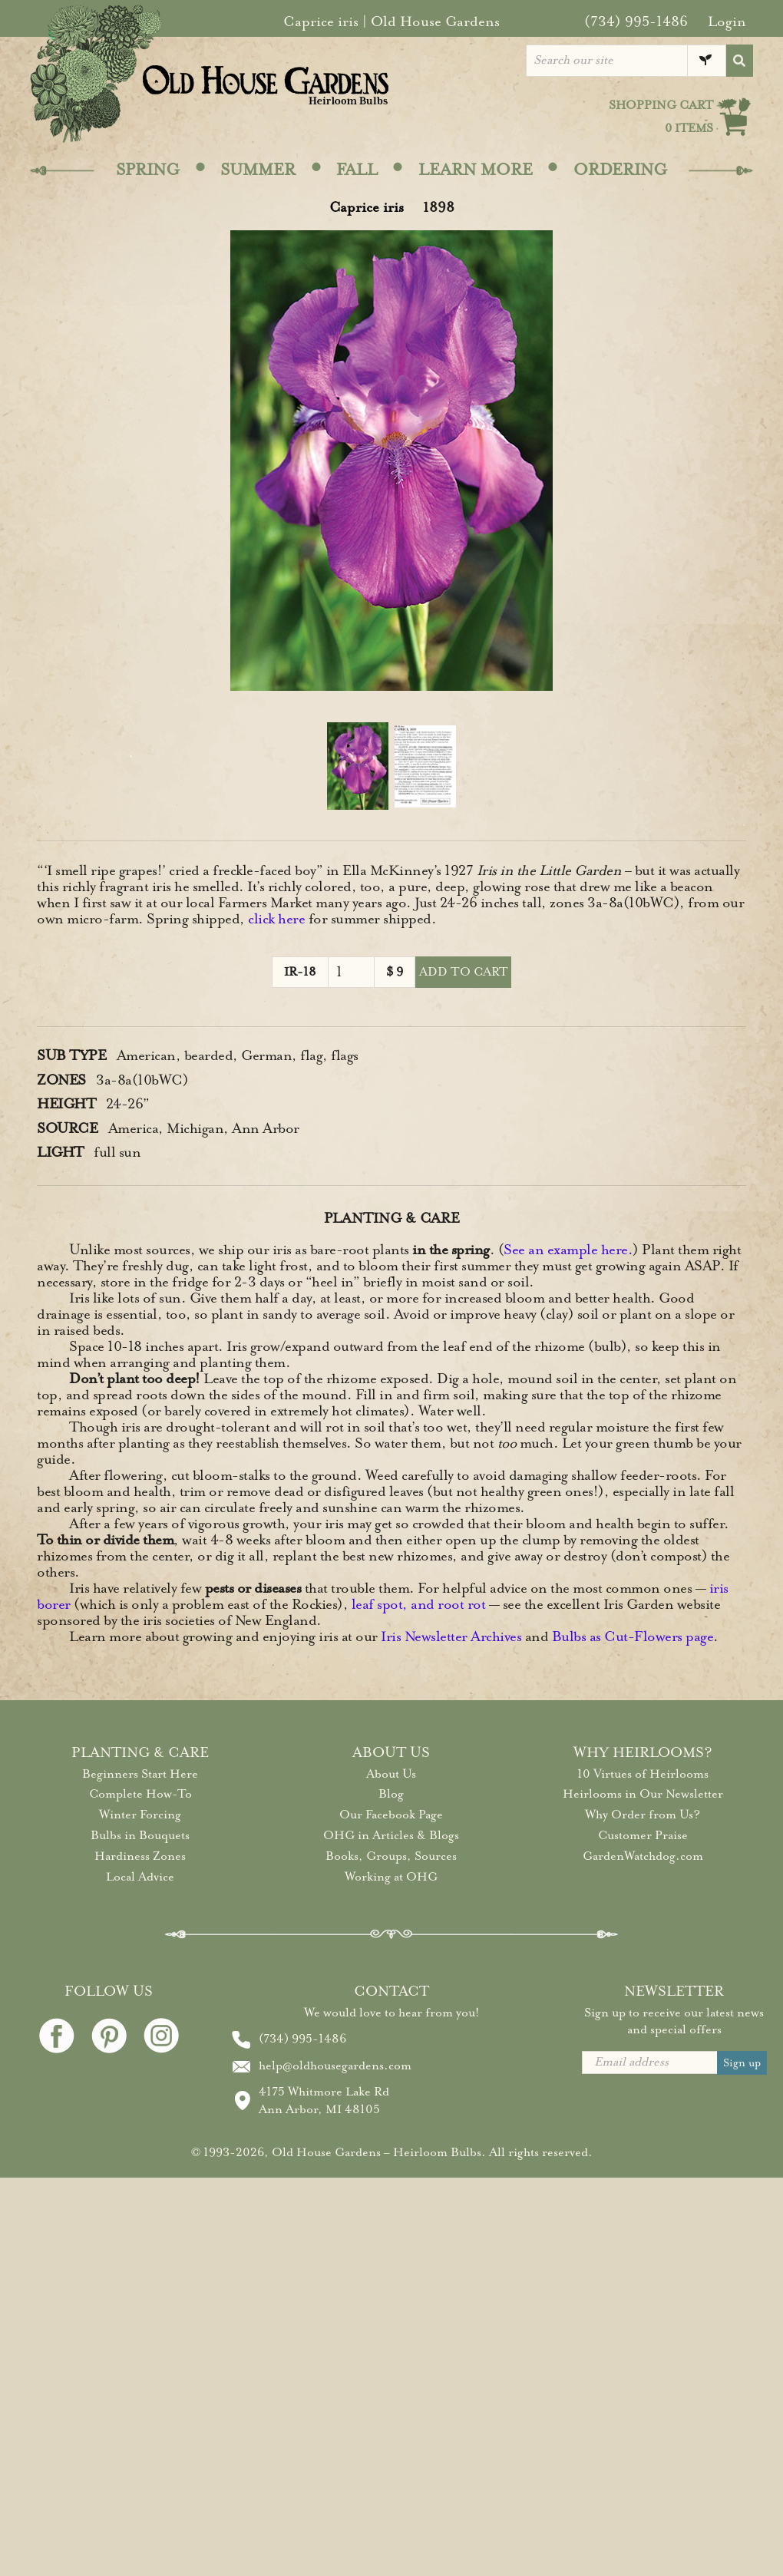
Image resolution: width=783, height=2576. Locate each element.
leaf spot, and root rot (419, 1604)
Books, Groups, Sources (391, 1856)
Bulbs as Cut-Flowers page (633, 1636)
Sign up (742, 2062)
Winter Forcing (140, 1814)
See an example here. (568, 1249)
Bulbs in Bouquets (140, 1835)
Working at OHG (391, 1876)
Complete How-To (140, 1794)
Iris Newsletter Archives (451, 1636)
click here (276, 919)
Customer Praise (643, 1835)
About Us (391, 1774)
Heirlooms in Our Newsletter (643, 1794)
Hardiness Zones (140, 1856)
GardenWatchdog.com (643, 1856)
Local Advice (140, 1876)
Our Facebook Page (391, 1814)
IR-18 (300, 971)
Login (727, 21)
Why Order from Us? (642, 1814)
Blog (391, 1794)
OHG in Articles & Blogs (391, 1835)
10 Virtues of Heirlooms (643, 1774)
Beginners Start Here (140, 1774)
